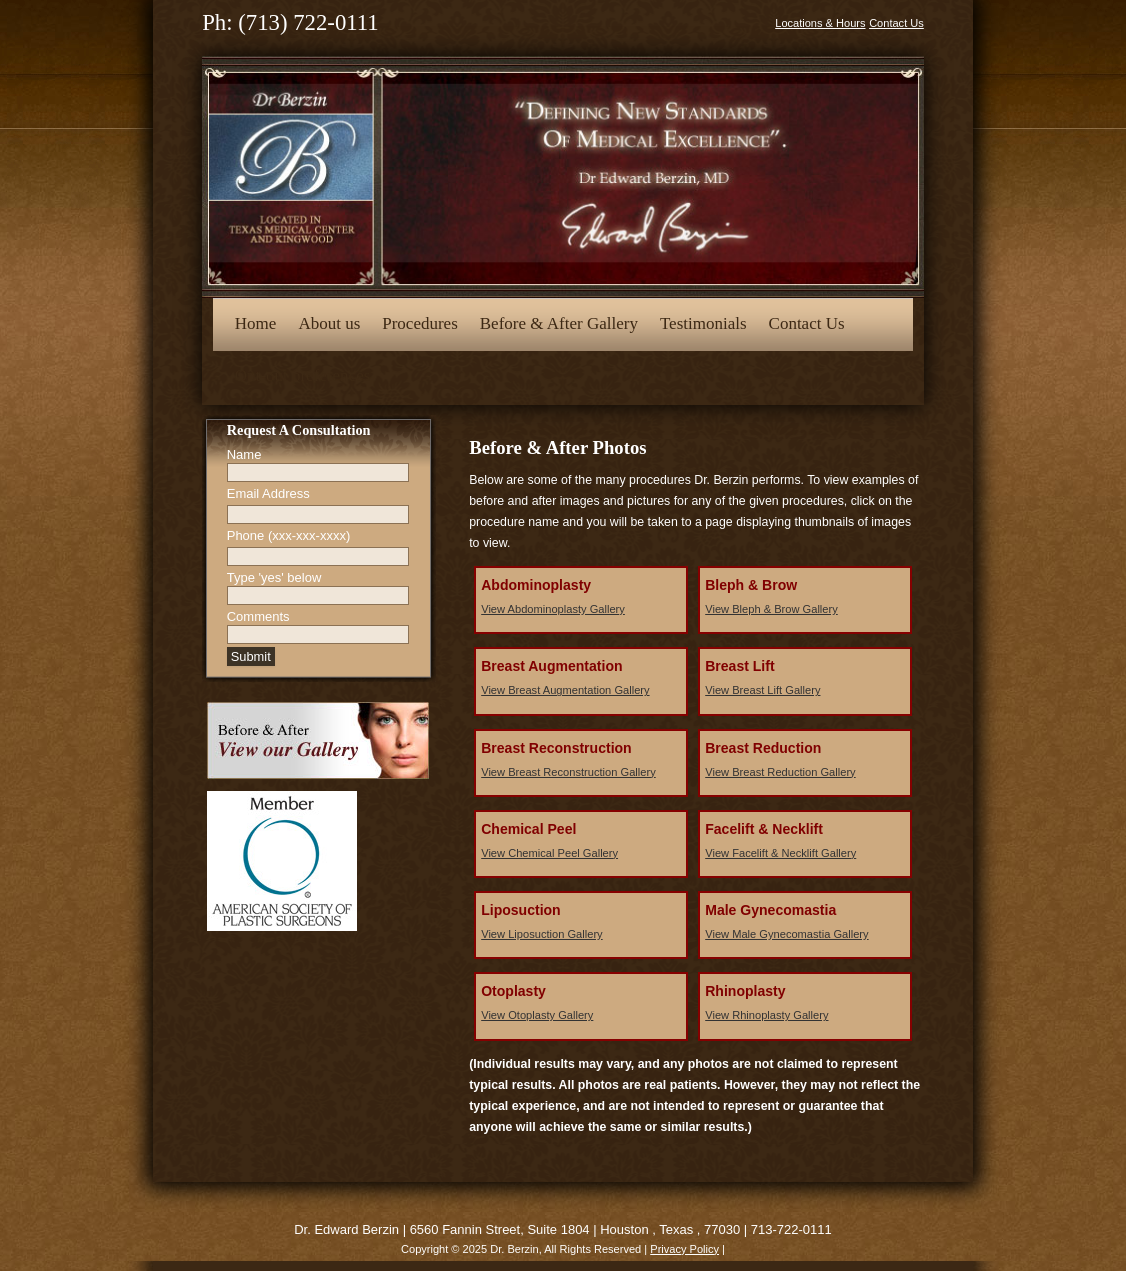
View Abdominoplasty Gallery (553, 609)
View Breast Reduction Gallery (780, 772)
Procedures (420, 323)
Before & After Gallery (559, 323)
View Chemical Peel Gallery (549, 853)
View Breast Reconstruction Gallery (568, 772)
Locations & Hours (820, 23)
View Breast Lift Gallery (762, 690)
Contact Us (896, 23)
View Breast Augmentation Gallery (565, 690)
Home (256, 323)
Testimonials (703, 323)
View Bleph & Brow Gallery (771, 609)
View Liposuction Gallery (541, 934)
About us (329, 323)
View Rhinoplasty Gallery (766, 1015)
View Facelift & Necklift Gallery (780, 853)
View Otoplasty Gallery (537, 1015)
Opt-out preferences (302, 375)
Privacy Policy (684, 1249)
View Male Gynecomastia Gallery (786, 934)
